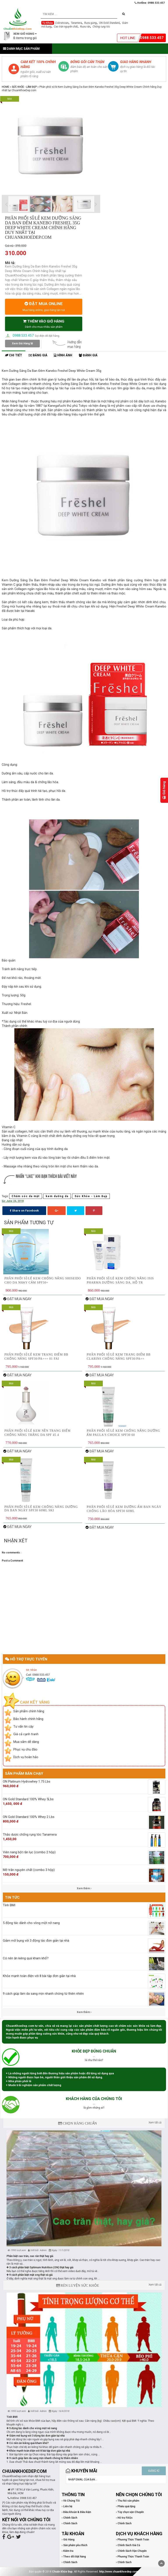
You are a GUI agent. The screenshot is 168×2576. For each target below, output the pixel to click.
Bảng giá (38, 355)
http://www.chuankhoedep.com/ (119, 2571)
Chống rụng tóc (101, 26)
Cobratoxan (61, 22)
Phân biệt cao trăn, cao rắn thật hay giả (30, 2256)
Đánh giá (88, 355)
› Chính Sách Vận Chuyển (131, 2550)
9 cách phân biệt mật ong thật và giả (29, 2274)
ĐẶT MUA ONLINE (44, 306)
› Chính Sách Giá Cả (128, 2545)
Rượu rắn (85, 26)
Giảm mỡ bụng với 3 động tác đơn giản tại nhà (36, 2435)
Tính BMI (12, 2416)
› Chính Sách (69, 2517)
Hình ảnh (63, 355)
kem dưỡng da (57, 1196)
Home (5, 86)
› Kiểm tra (67, 2550)
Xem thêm (84, 1888)
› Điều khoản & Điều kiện (76, 2512)
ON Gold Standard (109, 22)
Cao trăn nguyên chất (66, 26)
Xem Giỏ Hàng (22, 343)
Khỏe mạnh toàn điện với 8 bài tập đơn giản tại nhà (38, 2450)
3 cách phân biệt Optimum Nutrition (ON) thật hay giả (40, 2267)
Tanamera (76, 22)
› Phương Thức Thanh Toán (132, 2539)
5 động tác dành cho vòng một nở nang (32, 2428)
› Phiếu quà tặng (125, 2506)
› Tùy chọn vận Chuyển (130, 2512)
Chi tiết (13, 355)
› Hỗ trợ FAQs (124, 2517)
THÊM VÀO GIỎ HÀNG (43, 323)
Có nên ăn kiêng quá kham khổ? (28, 2443)
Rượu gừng (90, 22)
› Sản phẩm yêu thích (74, 2545)
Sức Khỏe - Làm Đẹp (24, 86)
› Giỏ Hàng (68, 2539)
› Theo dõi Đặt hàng (74, 2556)
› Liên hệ (67, 2506)
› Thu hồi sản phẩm (127, 2500)
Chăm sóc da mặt (26, 1196)
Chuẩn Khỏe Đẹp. (62, 2571)
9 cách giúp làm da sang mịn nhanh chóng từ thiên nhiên (42, 2458)
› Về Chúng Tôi (71, 2500)
